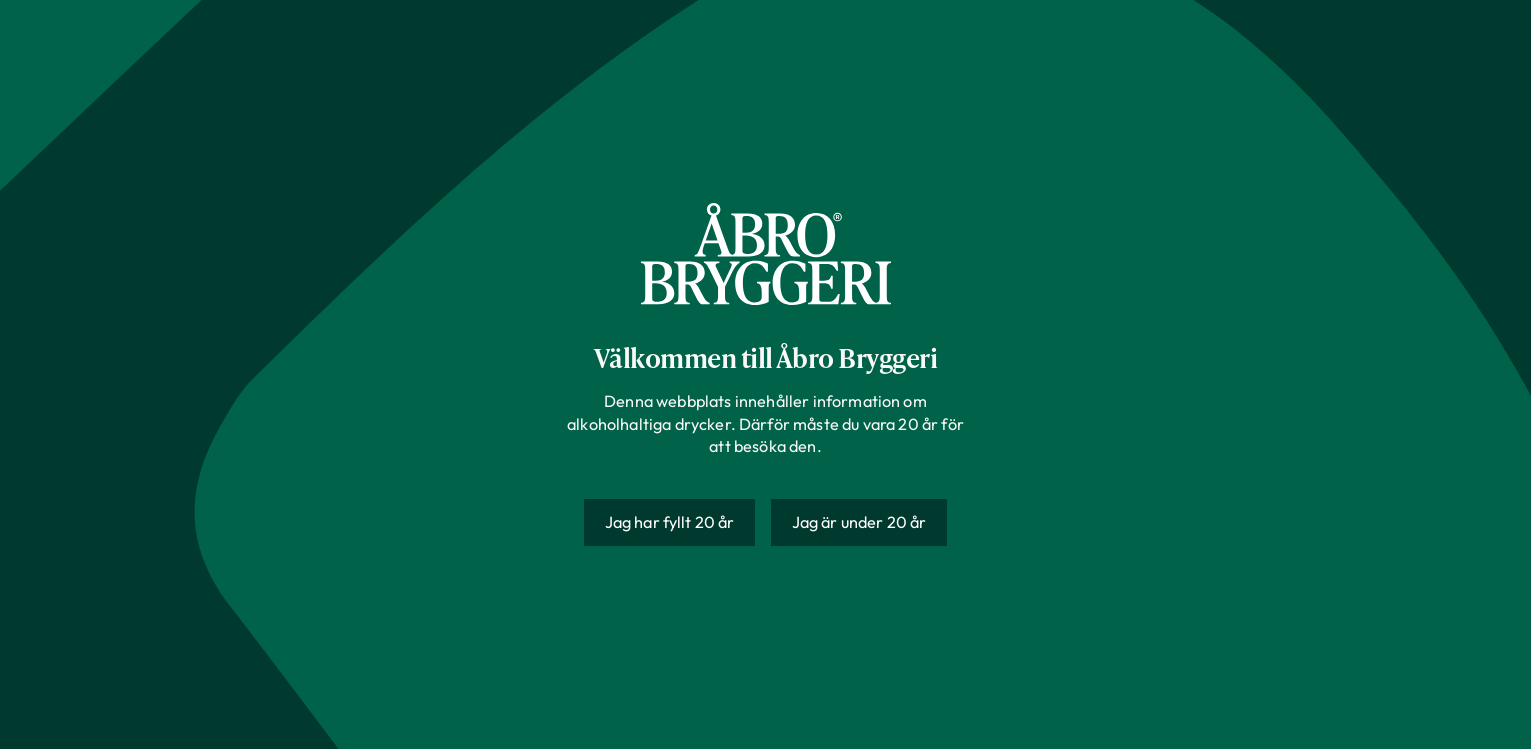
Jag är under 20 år (859, 522)
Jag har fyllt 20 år (670, 522)
